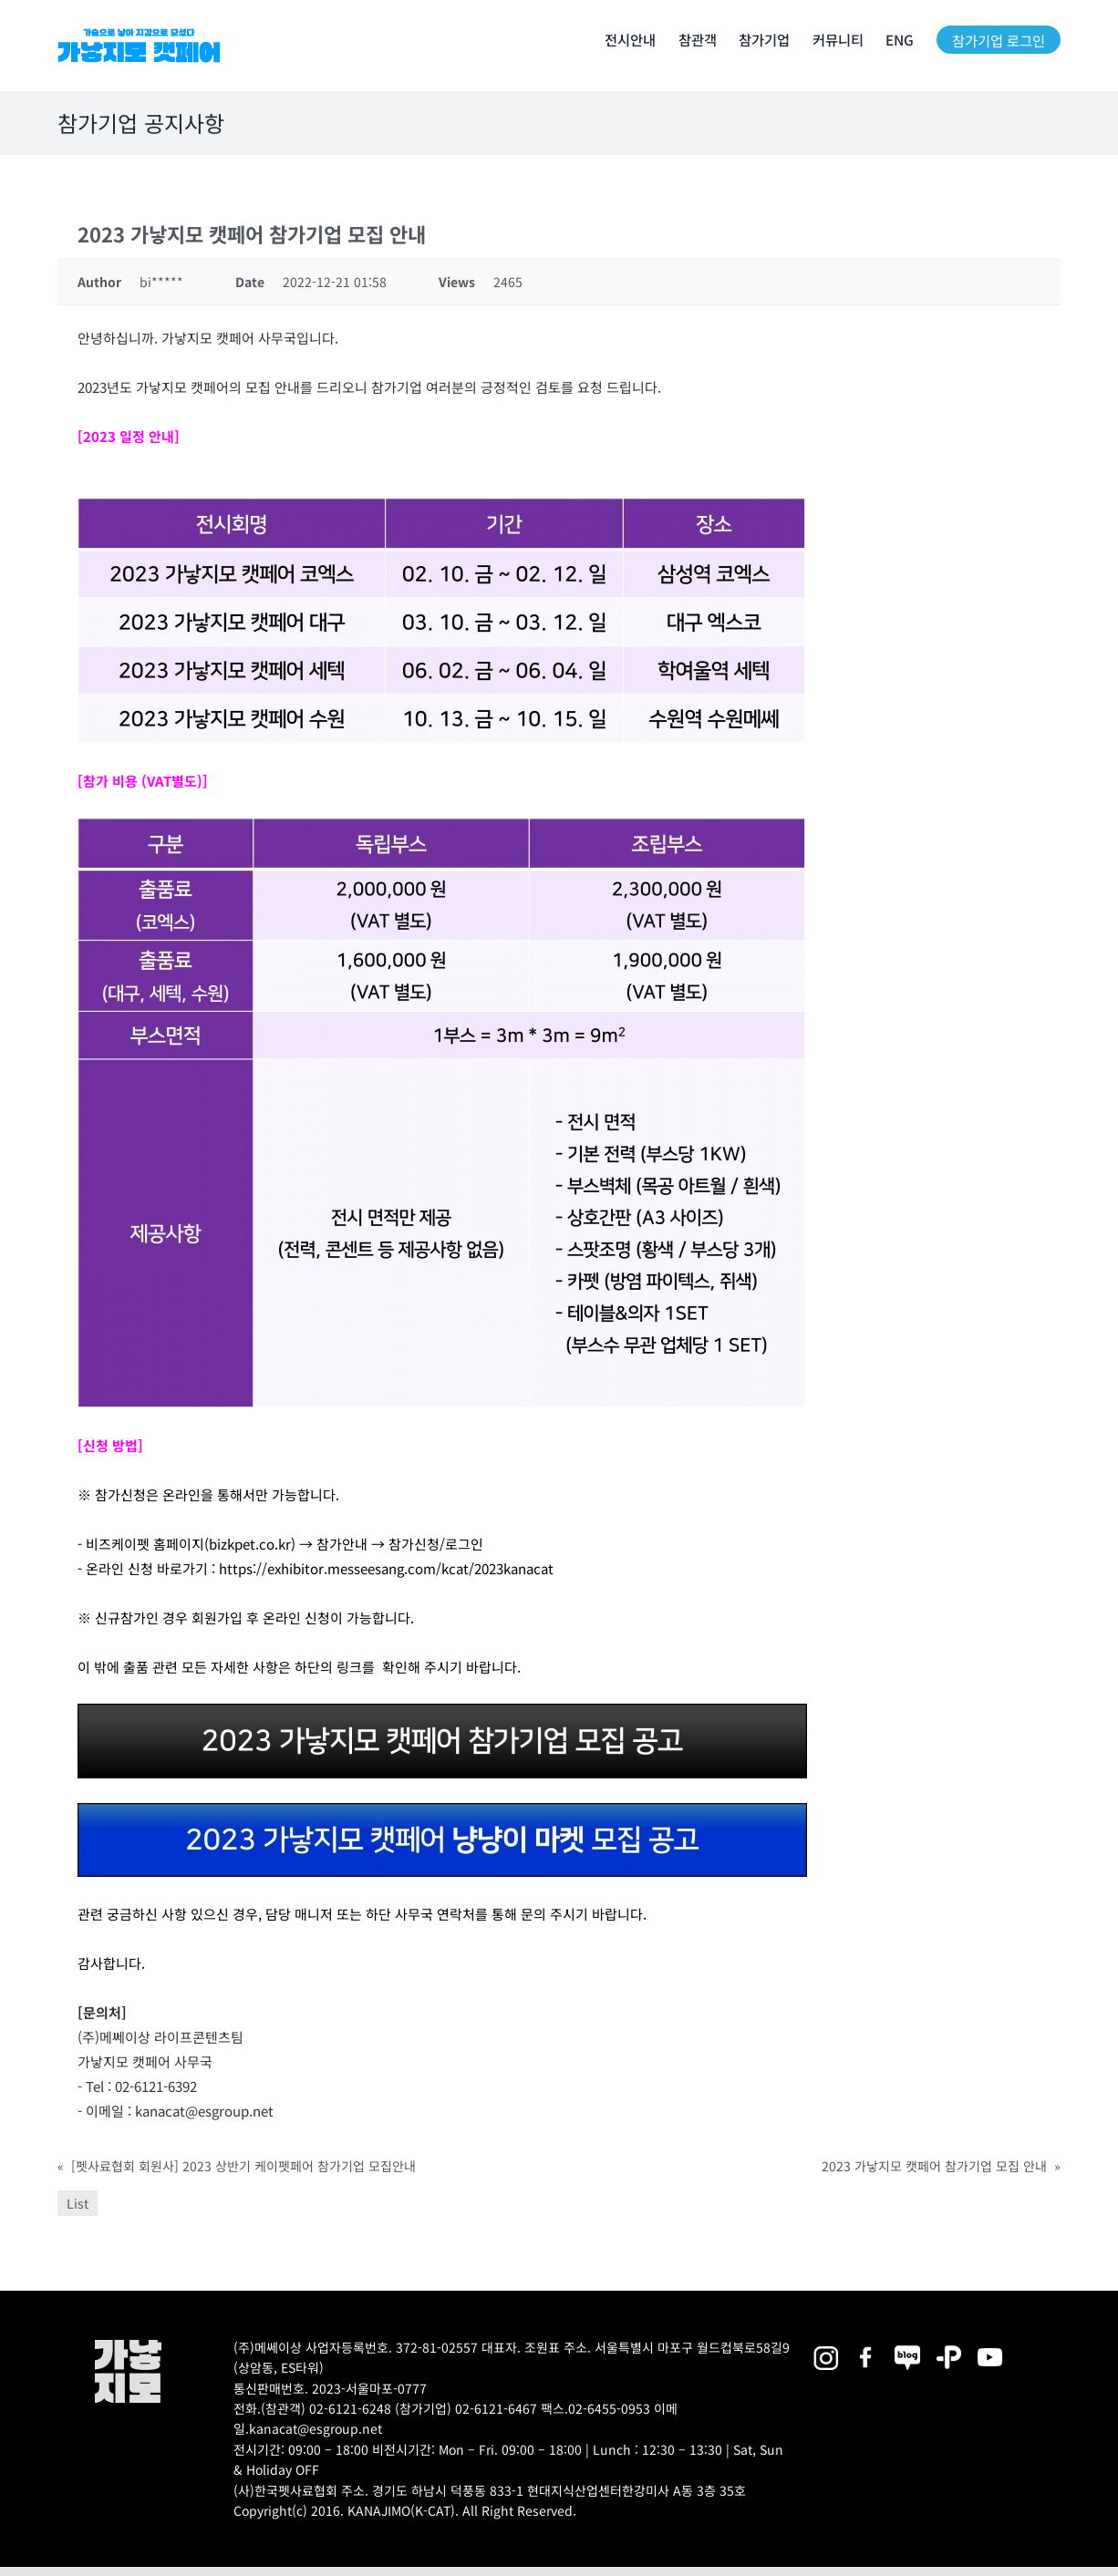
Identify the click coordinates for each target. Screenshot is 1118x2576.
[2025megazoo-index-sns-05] (907, 2345)
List (77, 2203)
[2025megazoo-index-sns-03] (990, 2345)
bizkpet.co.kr (250, 1543)
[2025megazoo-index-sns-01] (866, 2345)
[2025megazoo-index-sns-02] (825, 2345)
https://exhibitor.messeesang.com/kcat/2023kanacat (384, 1568)
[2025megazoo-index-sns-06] (949, 2345)
